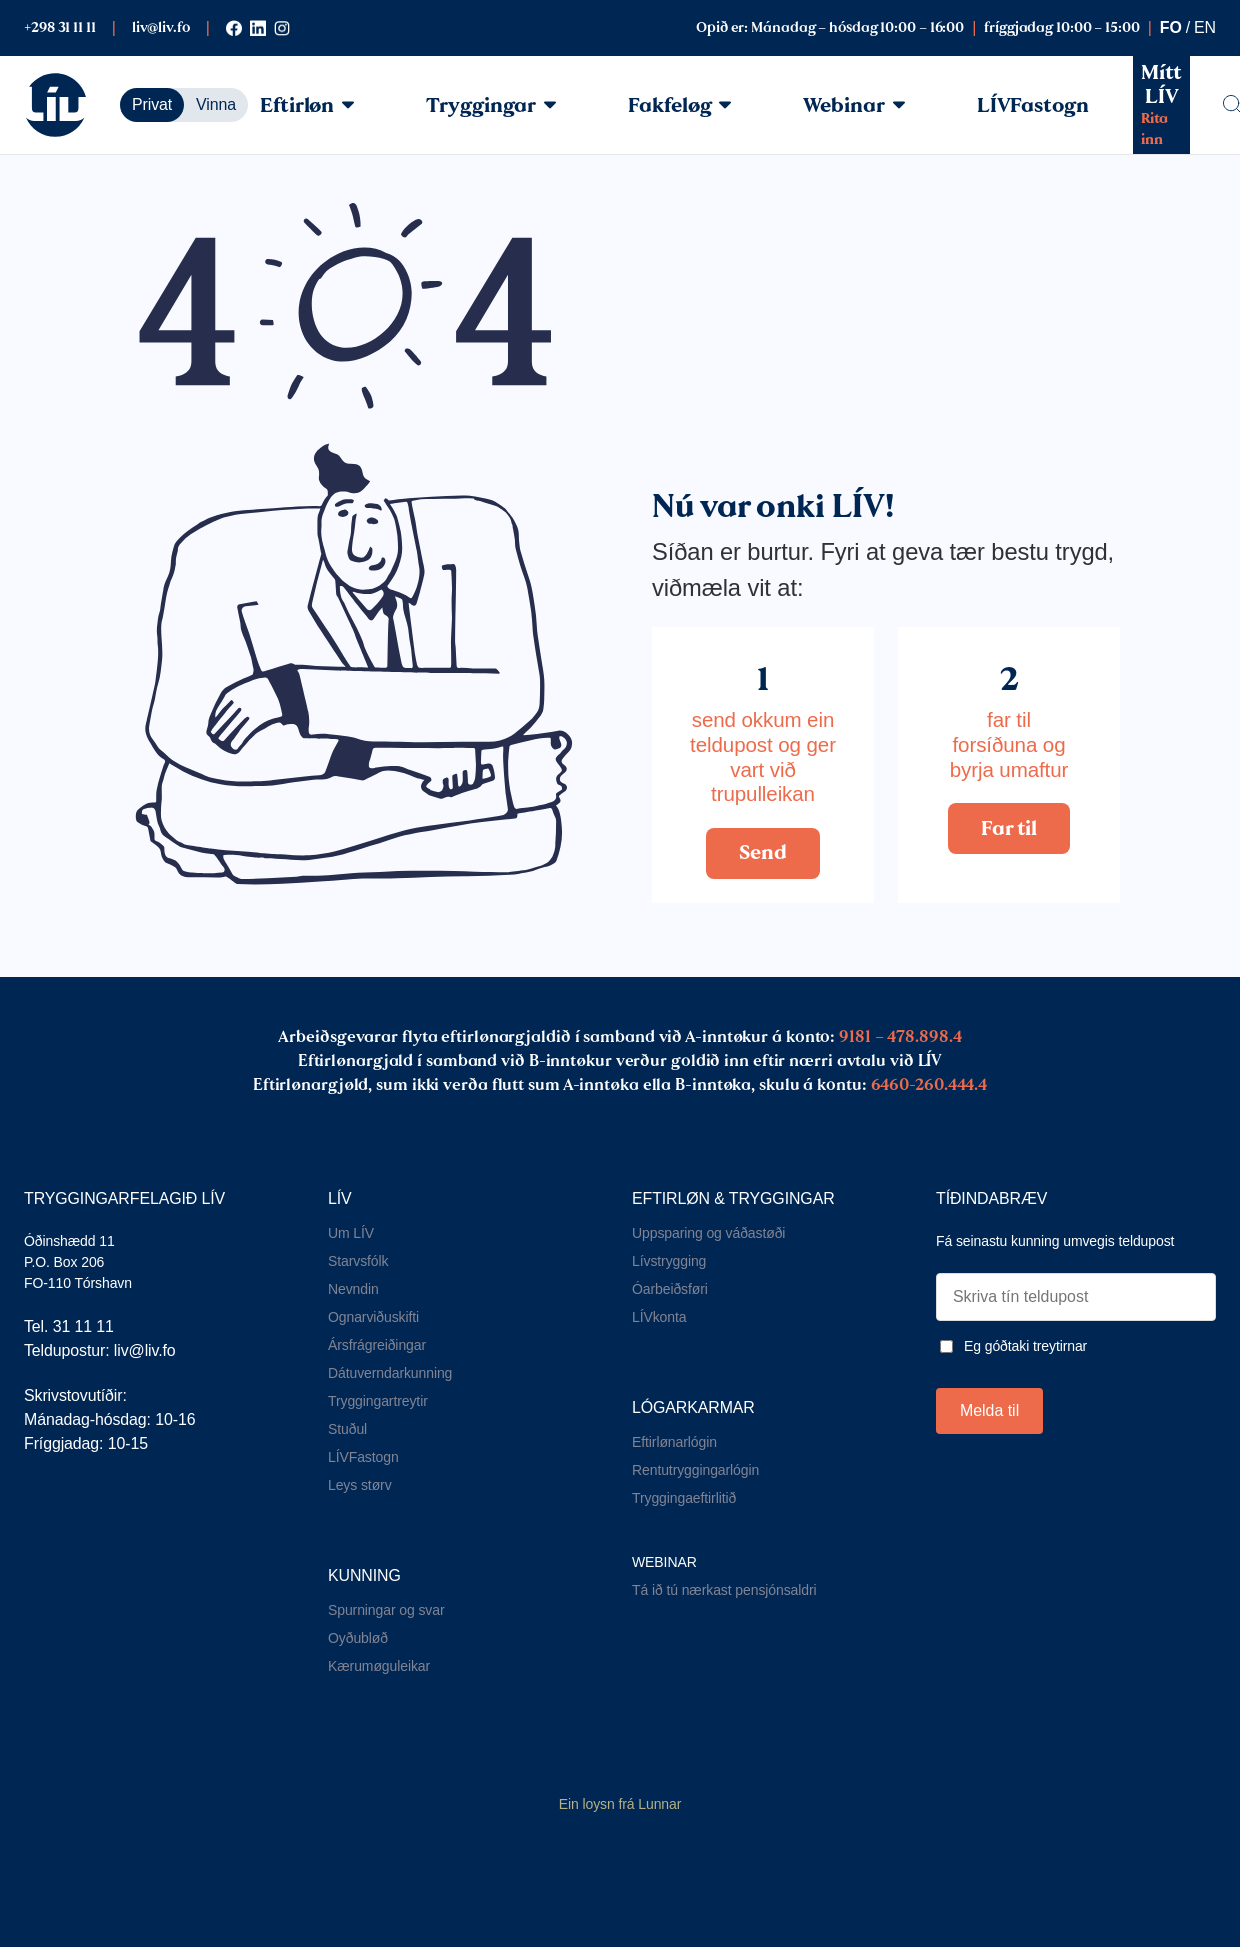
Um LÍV (351, 1233)
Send (763, 852)
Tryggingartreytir (378, 1401)
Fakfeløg (679, 105)
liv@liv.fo (161, 27)
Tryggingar (491, 105)
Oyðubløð (358, 1638)
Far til (1008, 828)
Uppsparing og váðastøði (708, 1233)
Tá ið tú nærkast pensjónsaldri (724, 1590)
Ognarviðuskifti (373, 1317)
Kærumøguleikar (379, 1666)
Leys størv (360, 1485)
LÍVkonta (659, 1317)
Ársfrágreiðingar (377, 1345)
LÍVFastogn (1033, 105)
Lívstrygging (669, 1261)
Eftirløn (307, 105)
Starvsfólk (358, 1261)
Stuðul (347, 1429)
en (1205, 27)
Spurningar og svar (386, 1610)
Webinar (853, 105)
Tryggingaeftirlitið (684, 1498)
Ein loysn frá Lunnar (620, 1804)
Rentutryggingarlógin (695, 1470)
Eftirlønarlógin (674, 1442)
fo (1171, 27)
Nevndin (353, 1289)
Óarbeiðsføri (670, 1289)
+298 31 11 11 (60, 27)
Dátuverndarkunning (390, 1373)
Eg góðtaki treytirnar (1025, 1346)
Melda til (989, 1410)
